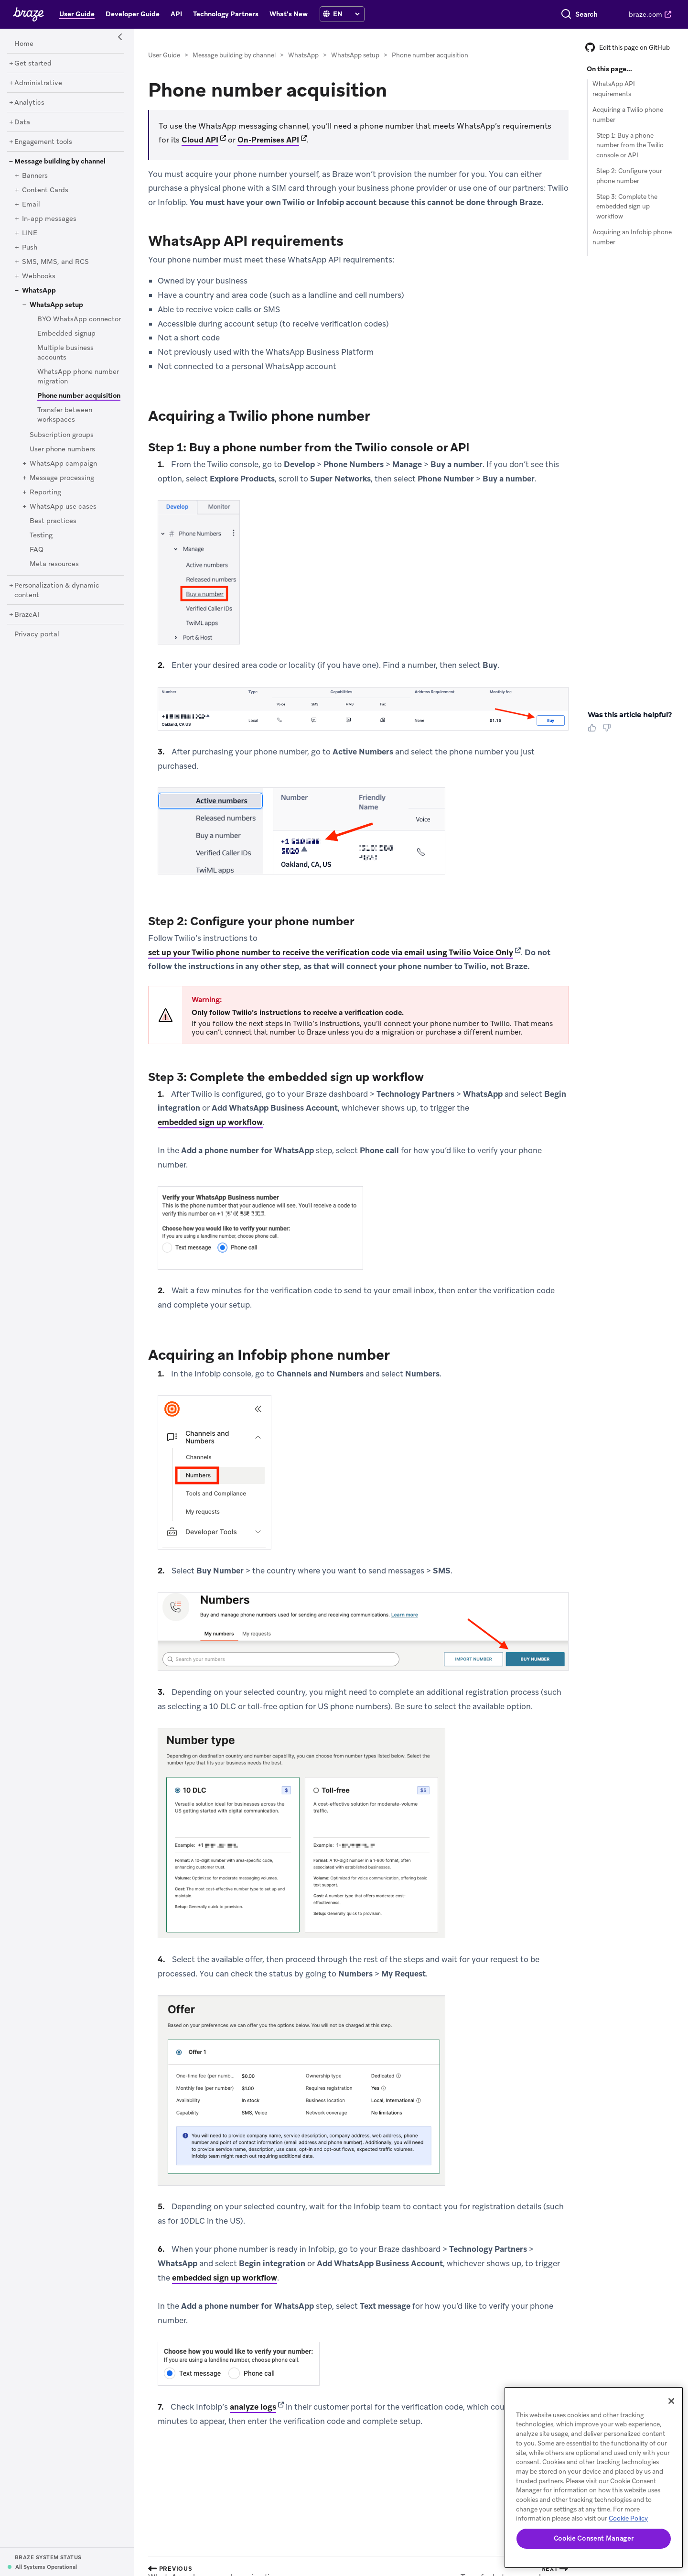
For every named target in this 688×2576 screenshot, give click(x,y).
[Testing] (41, 535)
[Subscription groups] (62, 435)
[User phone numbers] (62, 449)
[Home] (23, 44)
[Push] (29, 247)
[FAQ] (36, 550)
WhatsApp (303, 55)
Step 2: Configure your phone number (629, 176)
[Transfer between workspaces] (64, 415)
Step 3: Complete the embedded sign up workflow (626, 207)
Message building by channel (234, 55)
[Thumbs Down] (608, 731)
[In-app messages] (49, 219)
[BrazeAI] (26, 615)
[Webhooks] (38, 276)
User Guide (164, 55)
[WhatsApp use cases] (63, 507)
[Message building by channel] (60, 161)
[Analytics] (29, 103)
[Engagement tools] (43, 142)
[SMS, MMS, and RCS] (55, 262)
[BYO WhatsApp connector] (79, 319)
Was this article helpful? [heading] (630, 714)
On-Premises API (268, 140)
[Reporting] (45, 492)
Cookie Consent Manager (594, 2538)
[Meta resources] (54, 564)
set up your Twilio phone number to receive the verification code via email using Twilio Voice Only (330, 952)
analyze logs (253, 2406)
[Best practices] (53, 521)
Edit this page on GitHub (627, 48)
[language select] (346, 14)
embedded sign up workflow (210, 1122)
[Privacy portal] (36, 634)
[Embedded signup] (66, 333)
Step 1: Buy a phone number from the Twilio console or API (630, 145)
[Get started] (33, 63)
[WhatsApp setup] (56, 305)
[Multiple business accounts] (65, 352)
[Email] (31, 204)
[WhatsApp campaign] (63, 464)
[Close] (671, 2401)
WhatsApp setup (355, 55)
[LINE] (29, 233)
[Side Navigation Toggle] (120, 37)
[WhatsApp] (39, 290)
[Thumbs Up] (593, 731)
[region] (593, 2477)
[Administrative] (38, 83)
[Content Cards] (45, 190)
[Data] (22, 122)
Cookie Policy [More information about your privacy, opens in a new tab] (628, 2518)
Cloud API (200, 140)
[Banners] (35, 176)
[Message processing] (62, 478)
